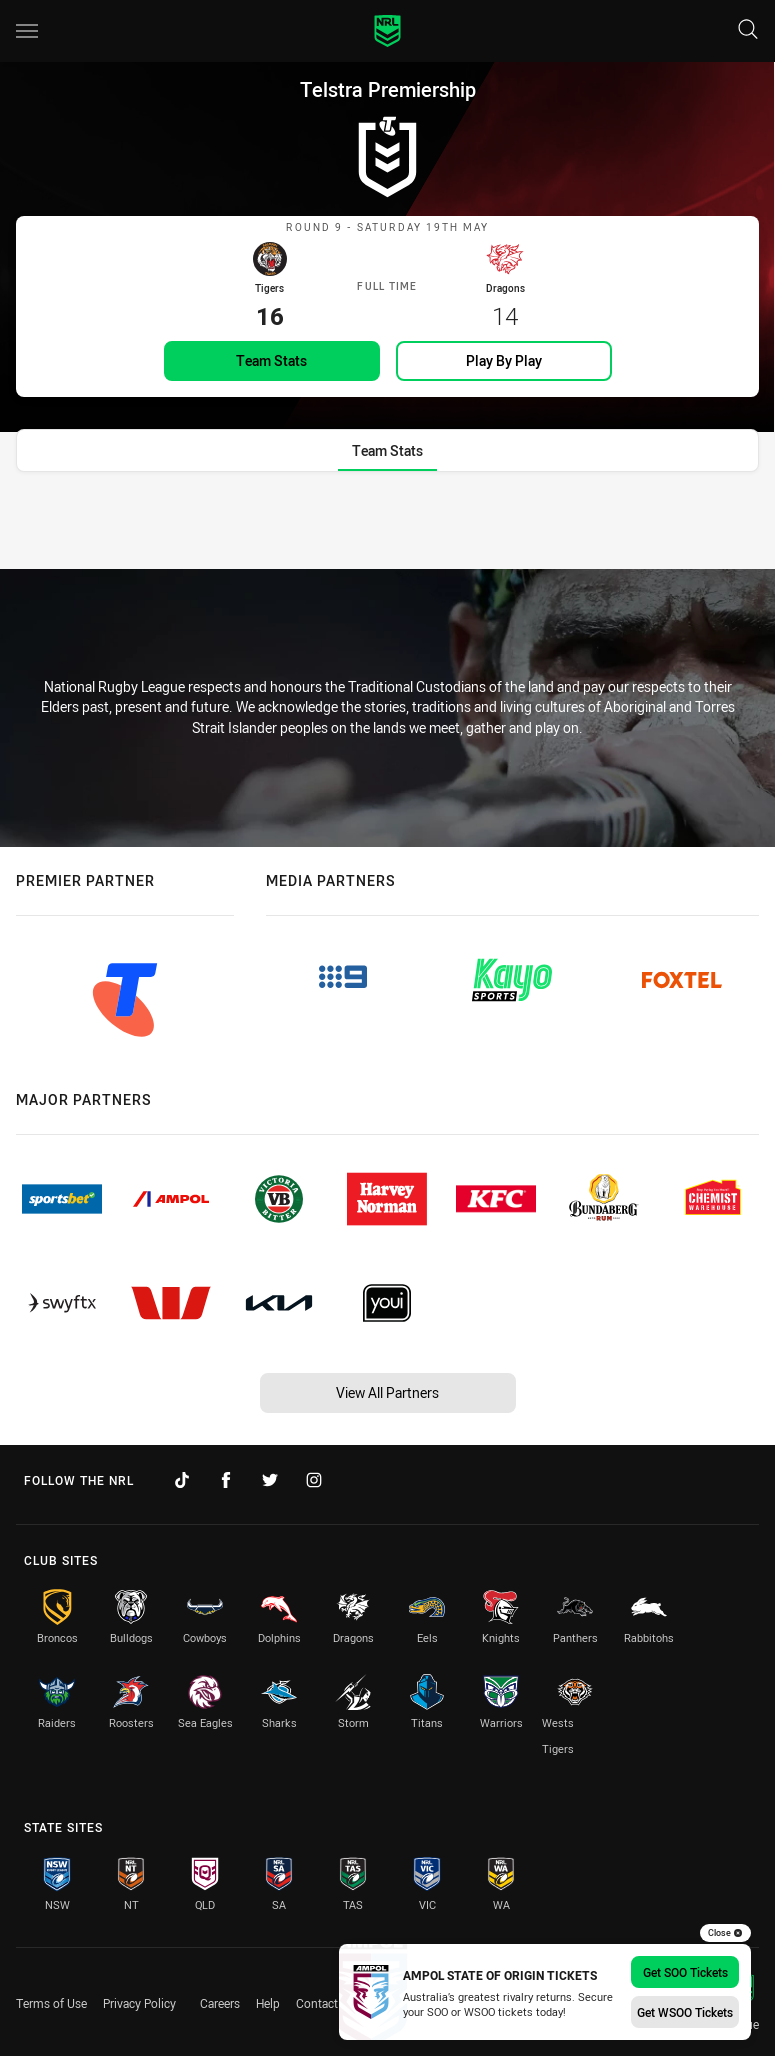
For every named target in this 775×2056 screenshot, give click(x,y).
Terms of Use (51, 2003)
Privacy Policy (139, 2003)
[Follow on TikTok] (182, 1481)
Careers (220, 2003)
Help (268, 2003)
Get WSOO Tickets (685, 2012)
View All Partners (387, 1392)
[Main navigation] (27, 31)
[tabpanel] (387, 539)
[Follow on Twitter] (270, 1481)
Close (725, 1933)
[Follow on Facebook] (226, 1481)
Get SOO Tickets (685, 1972)
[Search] (748, 30)
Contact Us (325, 2003)
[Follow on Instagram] (314, 1481)
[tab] (387, 473)
